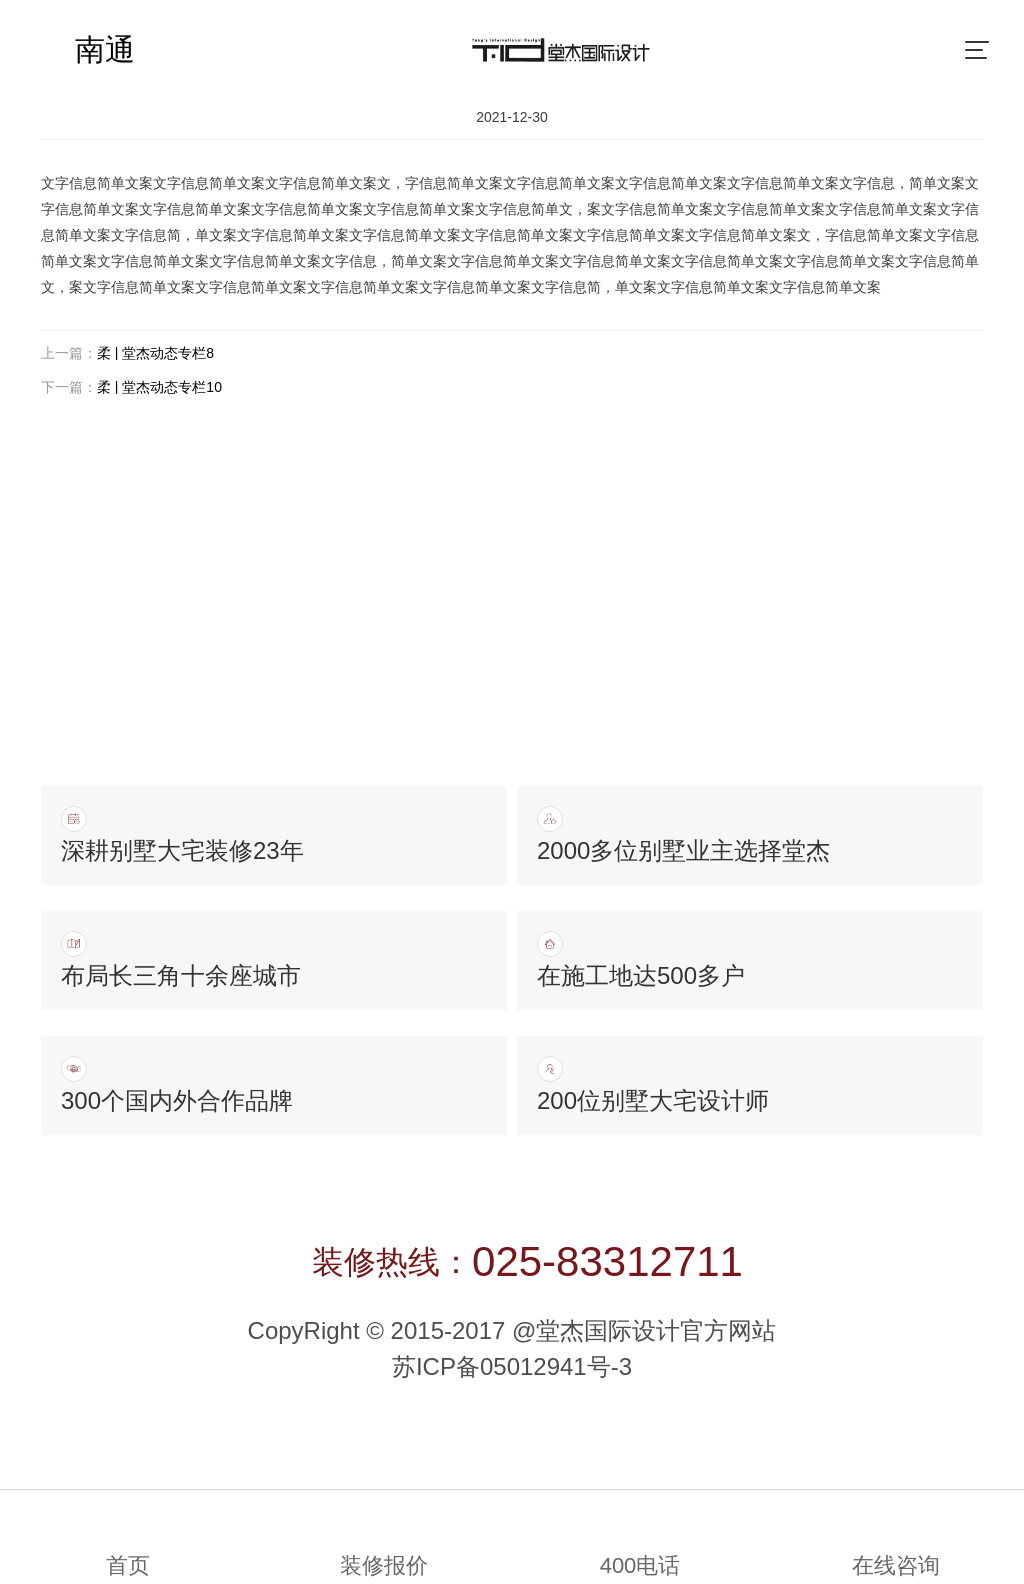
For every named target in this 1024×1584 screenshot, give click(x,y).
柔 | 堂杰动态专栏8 (155, 353)
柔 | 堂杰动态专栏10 (159, 387)
